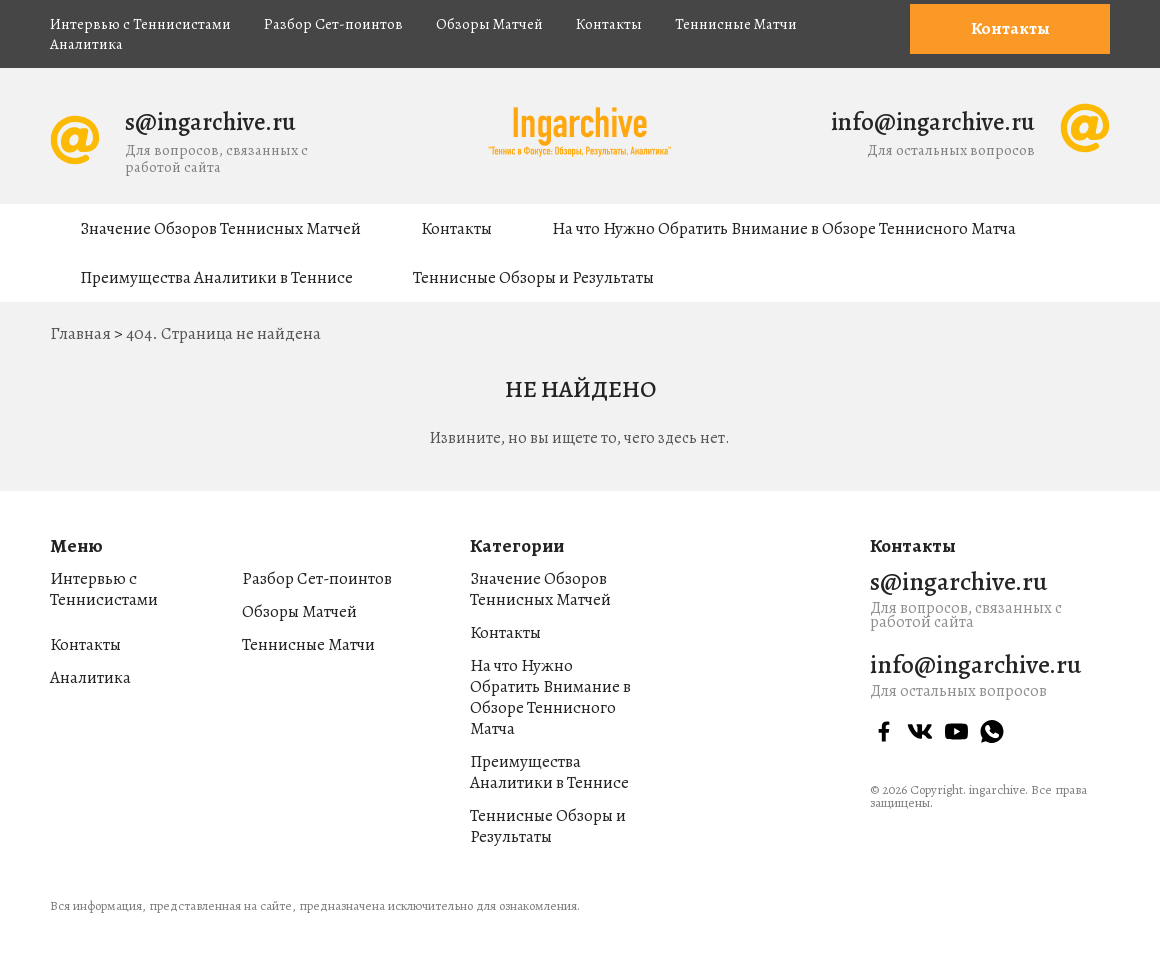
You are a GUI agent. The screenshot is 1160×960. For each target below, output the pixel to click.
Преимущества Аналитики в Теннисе (216, 277)
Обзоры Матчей (489, 24)
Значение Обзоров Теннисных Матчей (220, 228)
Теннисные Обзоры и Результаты (533, 277)
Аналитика (86, 44)
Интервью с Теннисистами (140, 24)
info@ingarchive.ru (933, 122)
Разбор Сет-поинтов (333, 24)
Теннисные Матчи (736, 24)
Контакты (609, 24)
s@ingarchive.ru (210, 122)
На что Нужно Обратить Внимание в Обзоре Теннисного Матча (784, 228)
